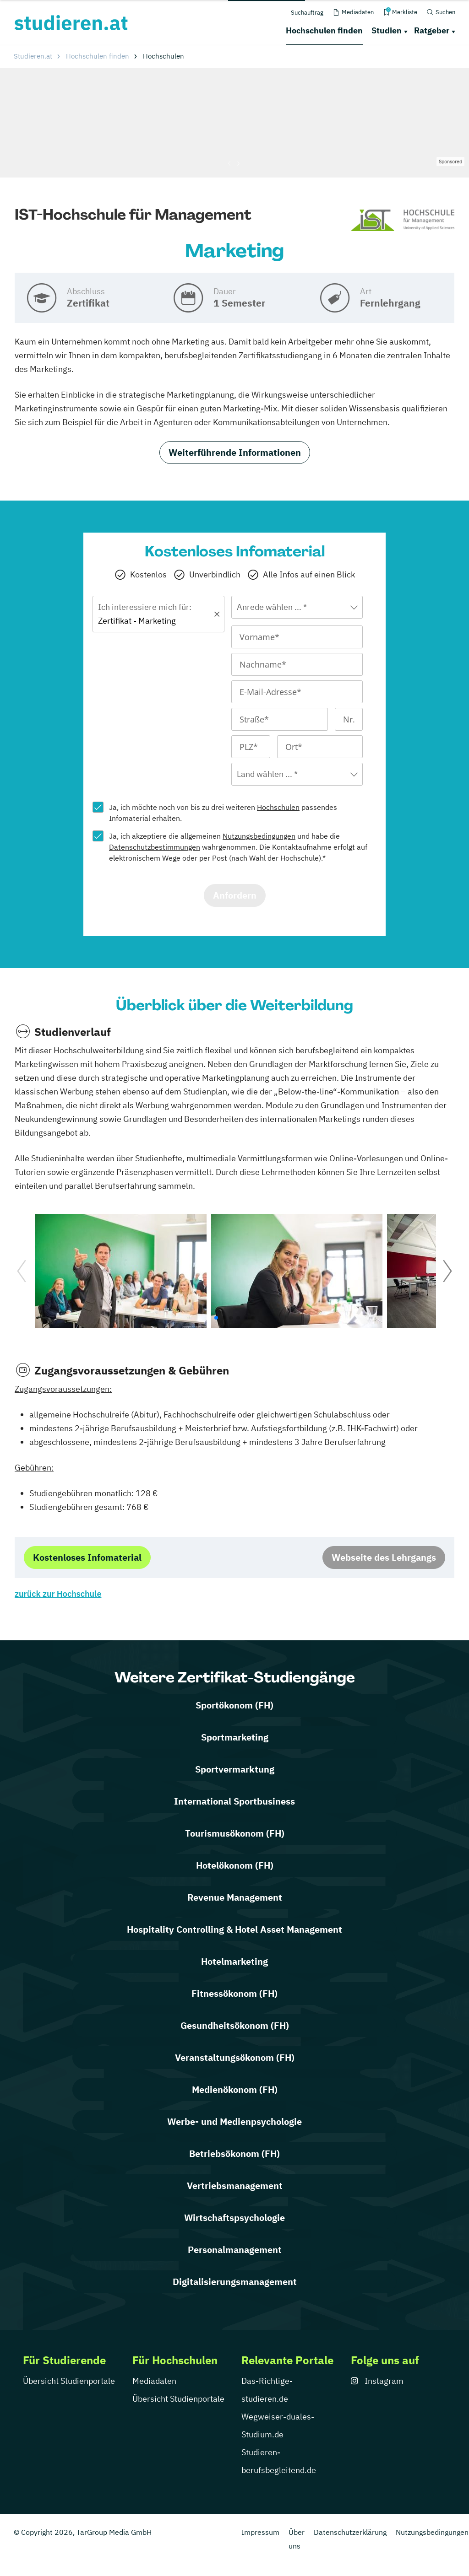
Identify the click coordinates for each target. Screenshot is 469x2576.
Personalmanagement (235, 2249)
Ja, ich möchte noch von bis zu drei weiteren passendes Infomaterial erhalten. (223, 813)
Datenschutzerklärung (350, 2532)
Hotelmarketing (234, 1961)
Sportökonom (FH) (234, 1705)
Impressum (260, 2532)
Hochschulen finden (324, 30)
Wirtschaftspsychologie (234, 2217)
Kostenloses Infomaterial (87, 1557)
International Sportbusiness (234, 1801)
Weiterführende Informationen (235, 452)
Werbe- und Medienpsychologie (234, 2121)
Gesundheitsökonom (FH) (234, 2025)
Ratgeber (431, 30)
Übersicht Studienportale (69, 2381)
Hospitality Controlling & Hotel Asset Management (234, 1929)
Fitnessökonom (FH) (234, 1993)
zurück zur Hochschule (58, 1594)
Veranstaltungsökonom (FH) (234, 2057)
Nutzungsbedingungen (259, 836)
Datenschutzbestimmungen (154, 846)
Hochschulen (278, 807)
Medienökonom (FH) (235, 2089)
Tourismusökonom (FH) (234, 1833)
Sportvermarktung (234, 1769)
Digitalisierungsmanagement (235, 2281)
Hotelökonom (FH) (234, 1865)
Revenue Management (234, 1897)
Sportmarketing (234, 1737)
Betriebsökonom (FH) (234, 2153)
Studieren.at (33, 56)
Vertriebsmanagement (235, 2185)
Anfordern (234, 895)
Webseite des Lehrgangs (384, 1557)
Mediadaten (154, 2381)
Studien (386, 30)
